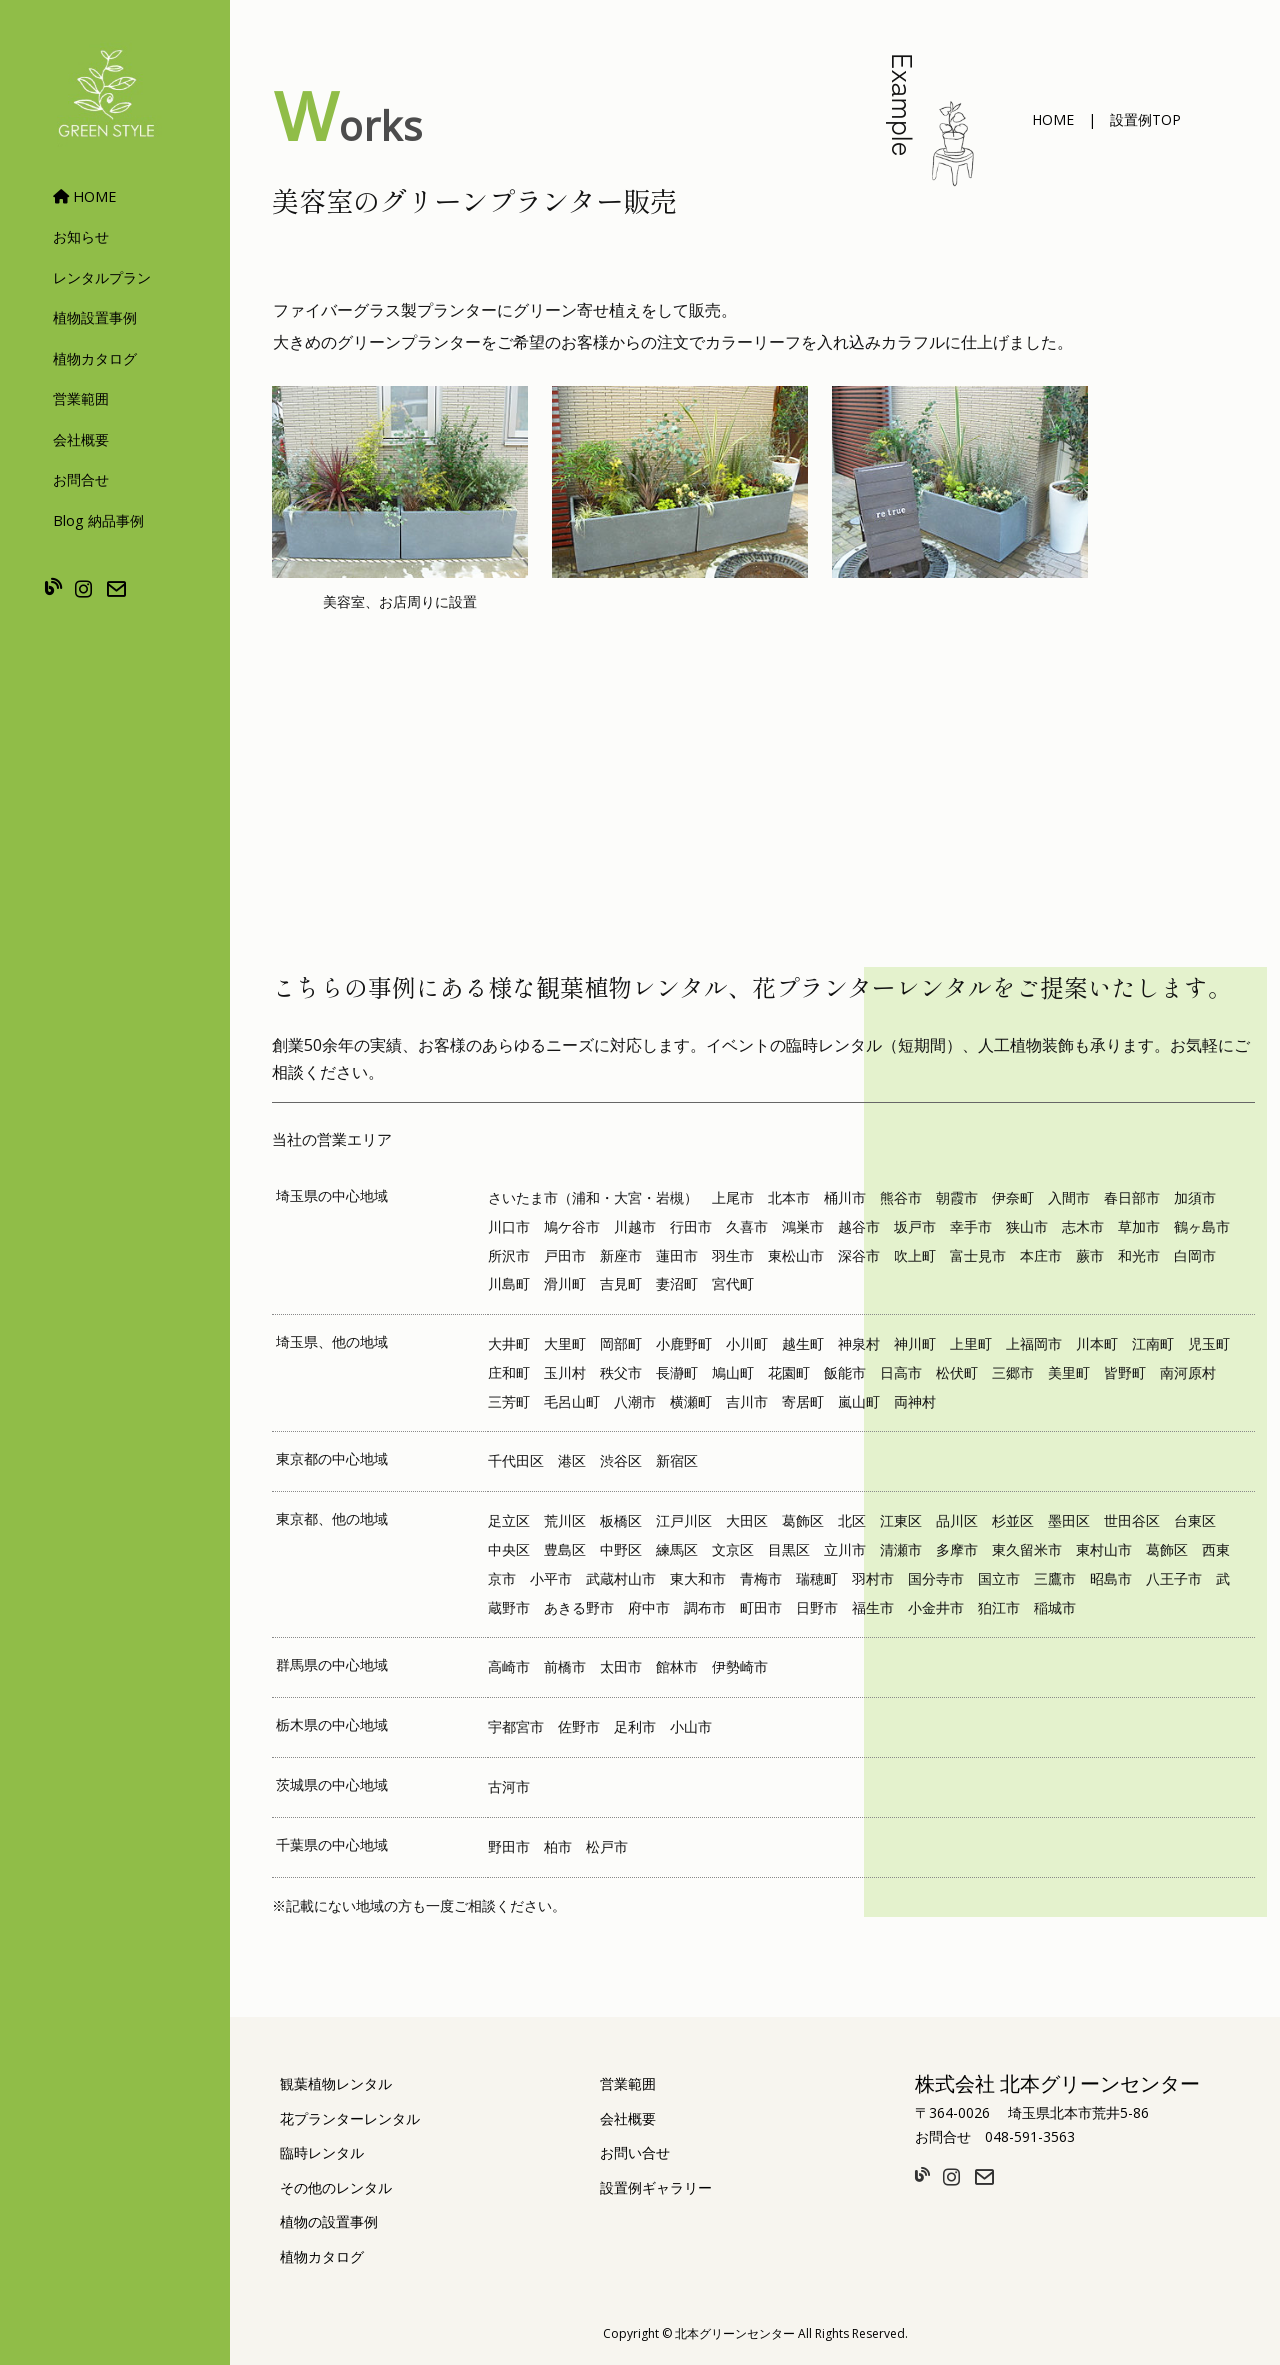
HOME (84, 196)
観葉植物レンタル (336, 2083)
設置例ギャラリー (656, 2187)
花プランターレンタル (350, 2118)
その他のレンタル (336, 2187)
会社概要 (81, 439)
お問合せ (81, 479)
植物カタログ (95, 358)
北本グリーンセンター (735, 2333)
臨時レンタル (322, 2152)
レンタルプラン (102, 277)
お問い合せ (635, 2152)
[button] (1053, 120)
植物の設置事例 (329, 2221)
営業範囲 (81, 398)
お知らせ (81, 236)
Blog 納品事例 (98, 520)
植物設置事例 (95, 317)
